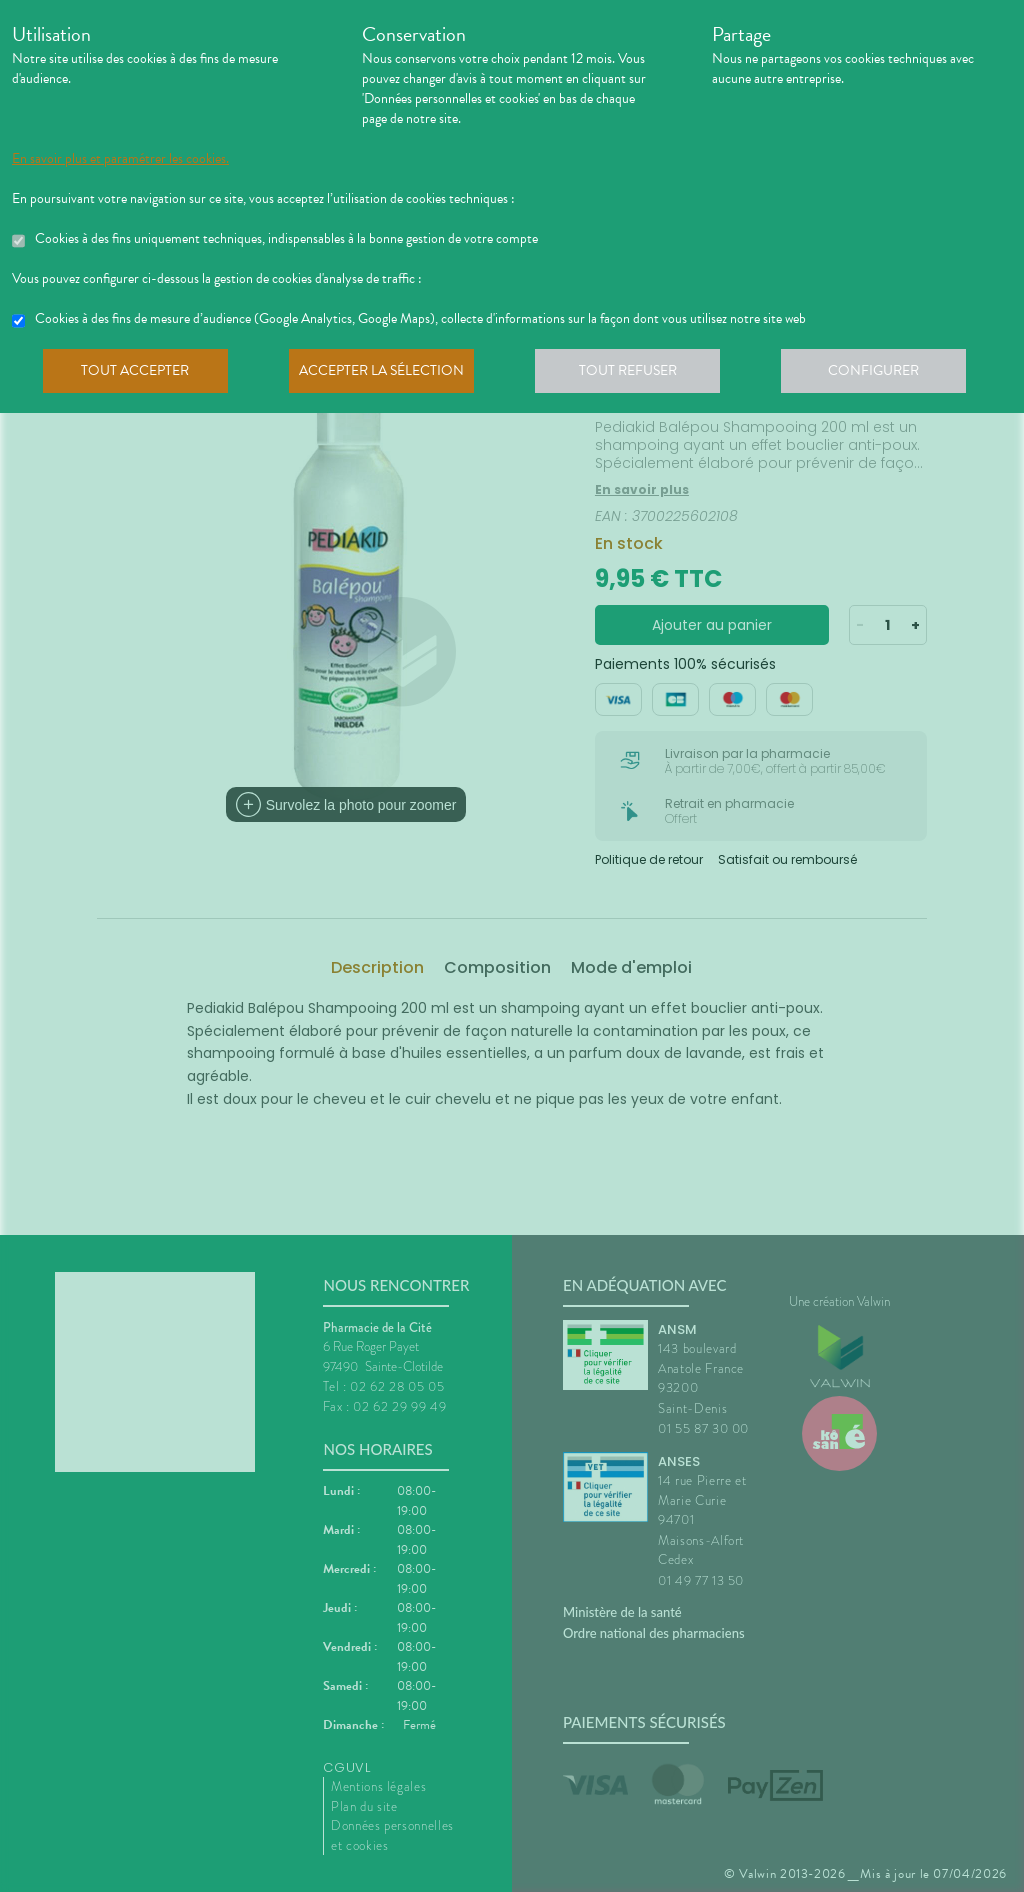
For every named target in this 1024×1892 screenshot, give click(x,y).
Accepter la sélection (387, 374)
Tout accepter (137, 374)
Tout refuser (637, 374)
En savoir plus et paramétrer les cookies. (120, 159)
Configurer (887, 374)
